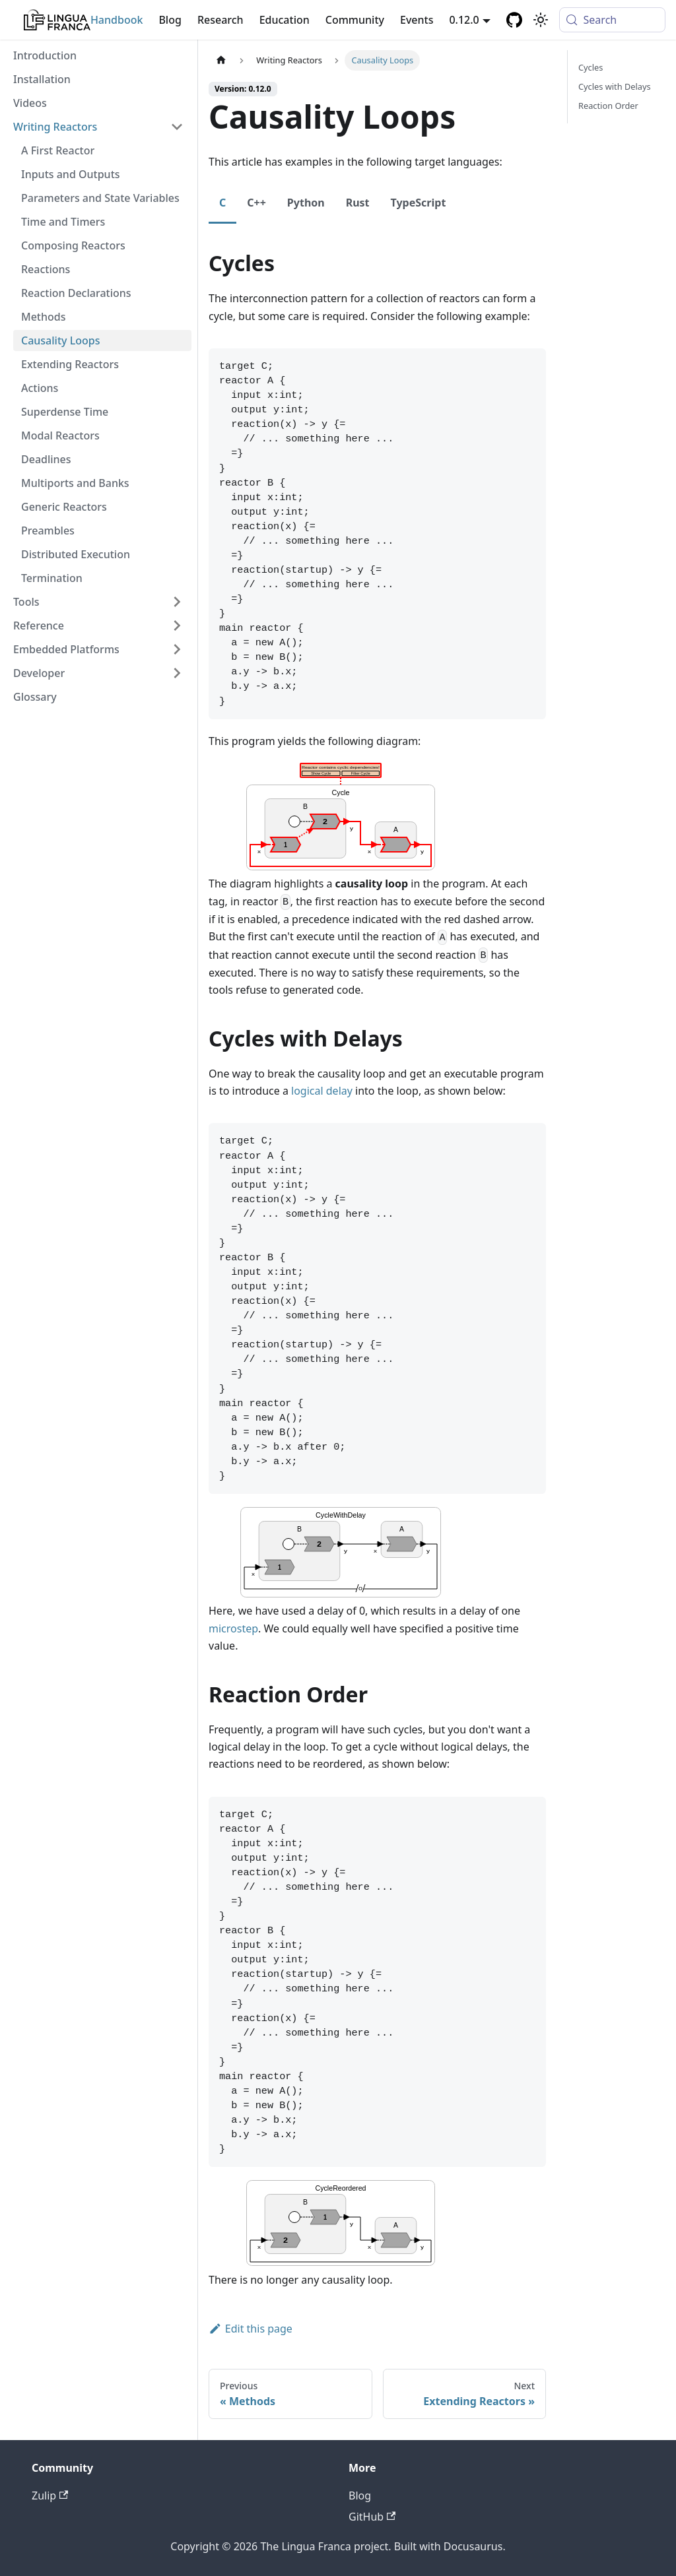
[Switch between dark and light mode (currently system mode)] (540, 19)
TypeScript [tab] (418, 202)
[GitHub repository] (514, 19)
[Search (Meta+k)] (612, 19)
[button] (98, 126)
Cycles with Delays (614, 86)
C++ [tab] (256, 202)
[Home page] (221, 60)
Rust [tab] (358, 202)
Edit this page (250, 2328)
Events (416, 20)
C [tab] (222, 202)
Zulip (50, 2495)
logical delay (322, 1090)
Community (354, 20)
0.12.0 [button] (464, 20)
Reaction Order (608, 106)
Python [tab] (306, 202)
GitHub (372, 2516)
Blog (169, 20)
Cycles (590, 67)
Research (220, 20)
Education (284, 20)
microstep (233, 1628)
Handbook (116, 20)
